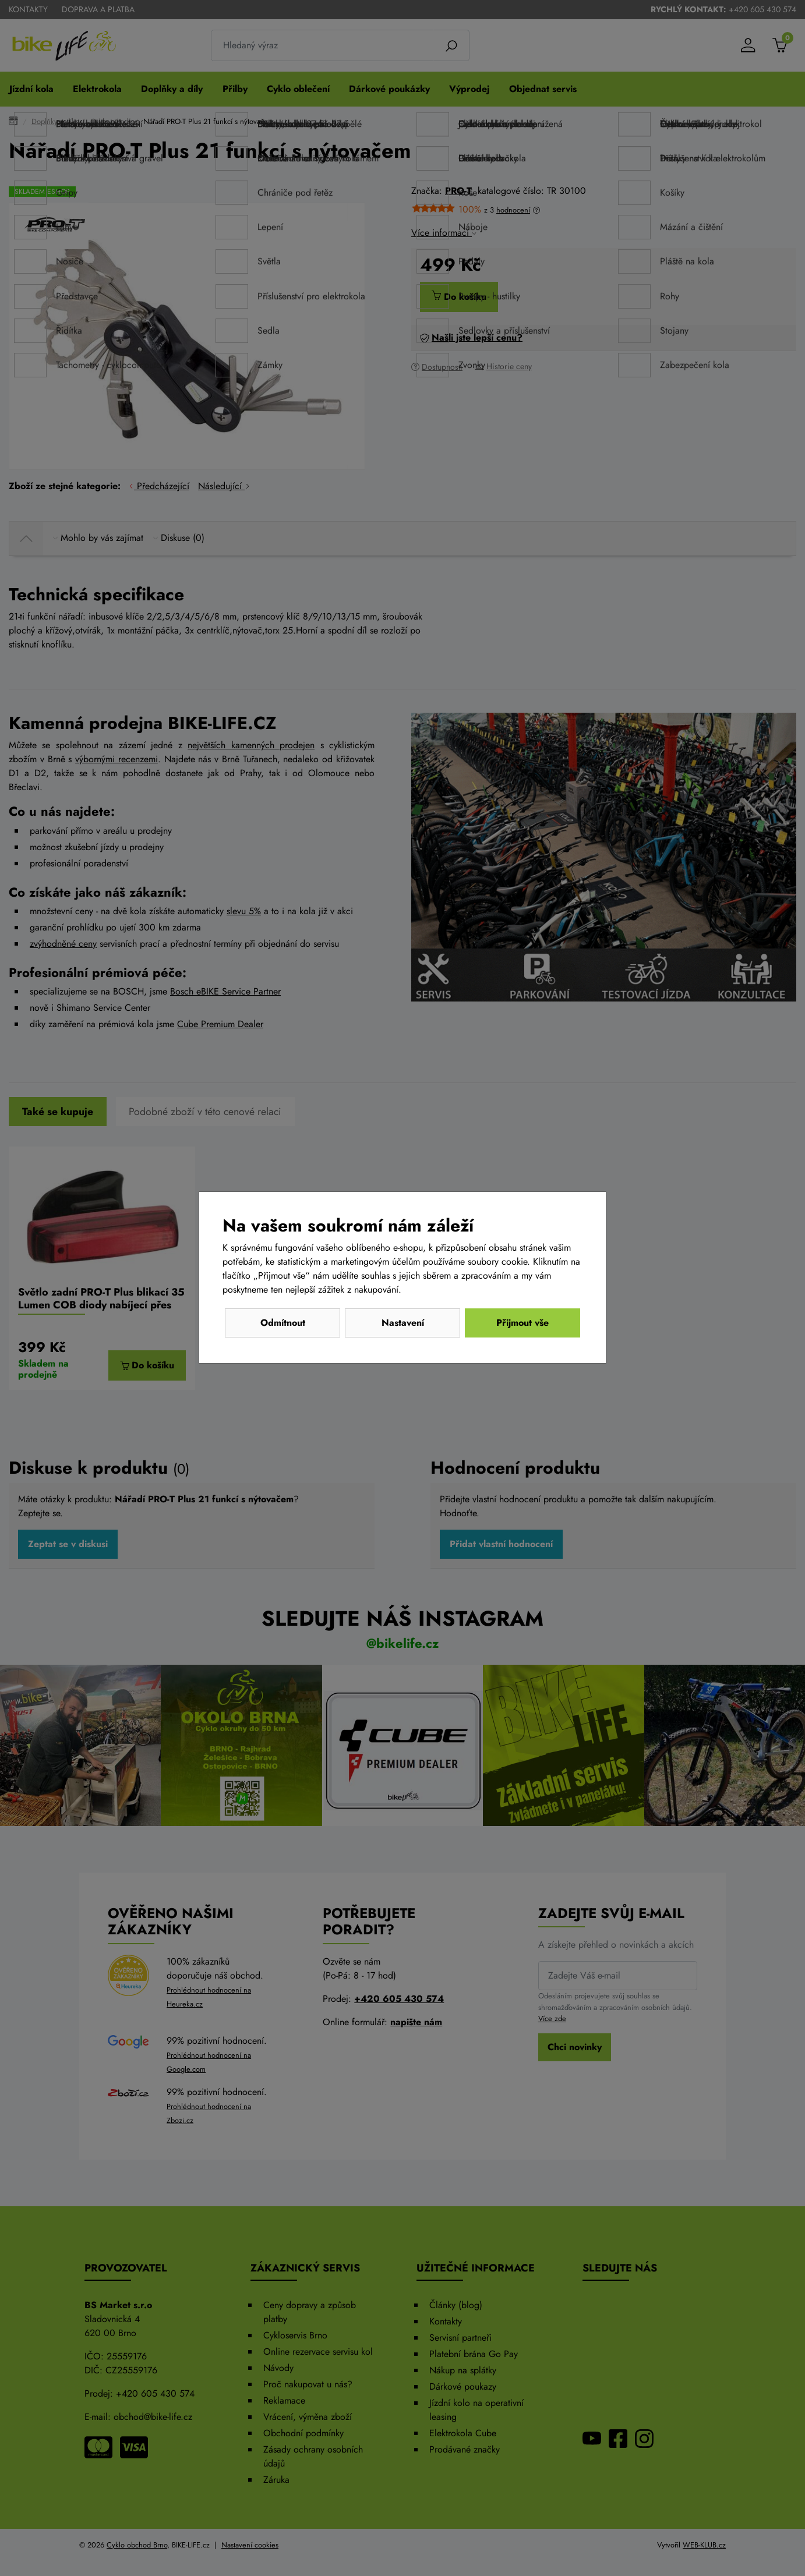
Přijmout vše (522, 1322)
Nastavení (403, 1322)
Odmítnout (282, 1322)
